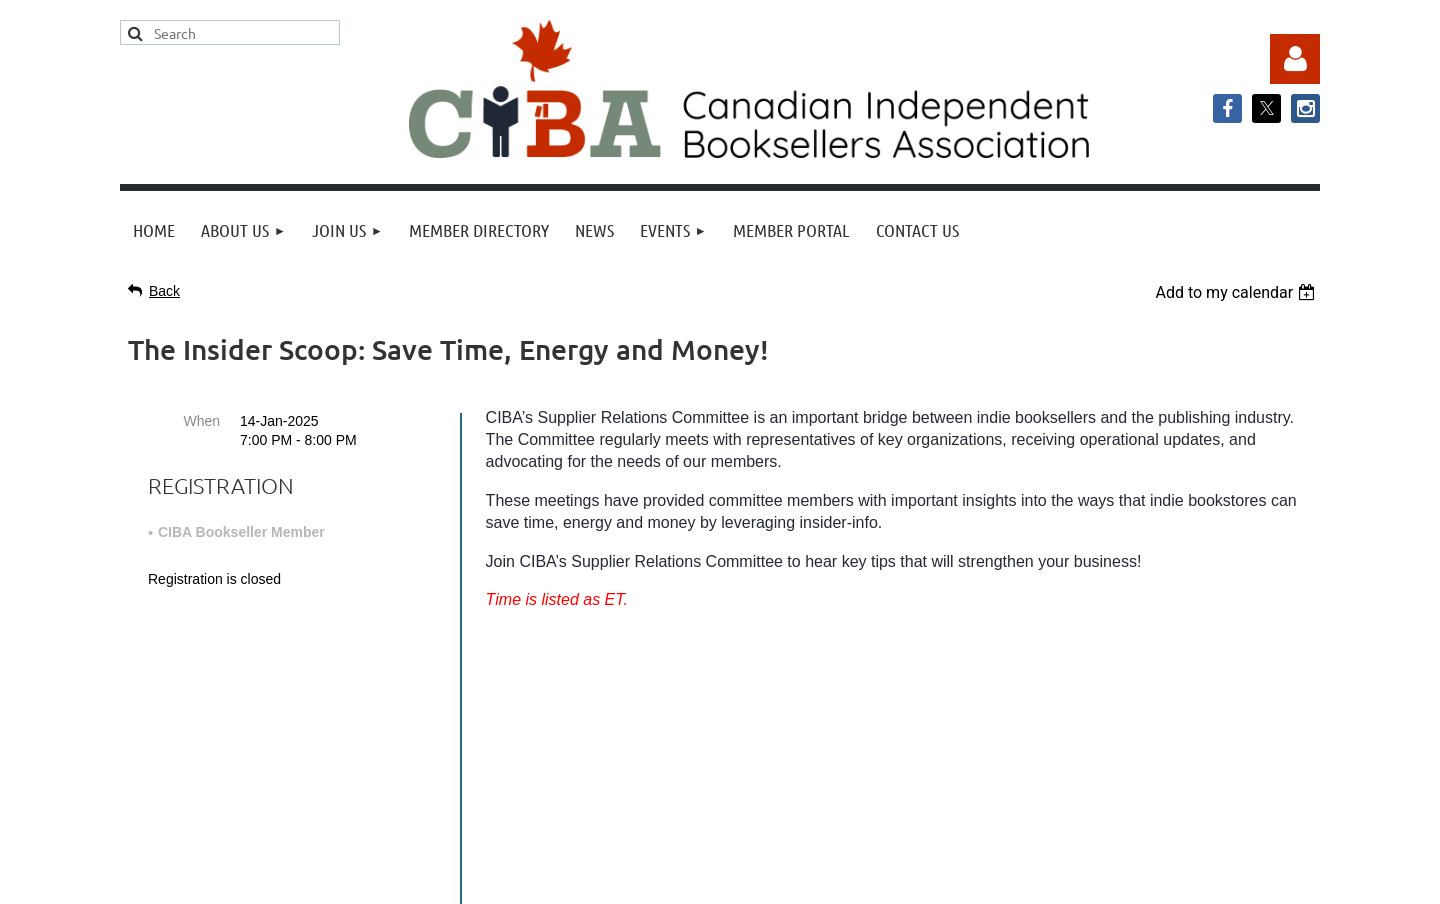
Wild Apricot (1117, 878)
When (201, 421)
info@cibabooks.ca (719, 718)
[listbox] (1237, 292)
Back (164, 291)
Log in (1295, 59)
